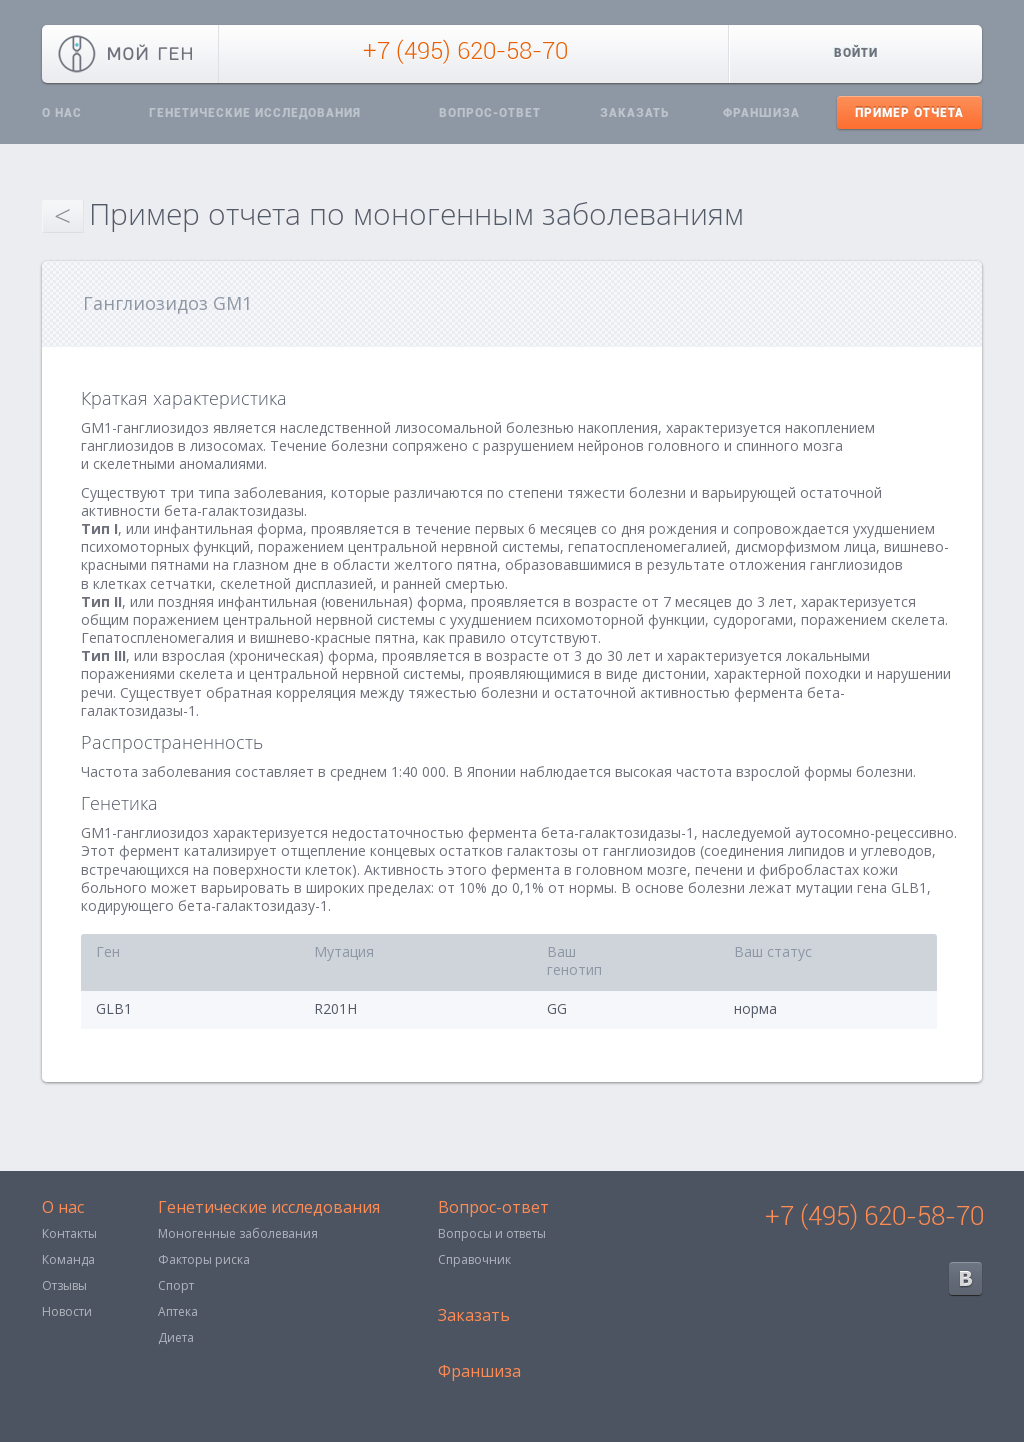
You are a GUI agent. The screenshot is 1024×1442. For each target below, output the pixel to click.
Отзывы (64, 1285)
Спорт (176, 1285)
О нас (62, 113)
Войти (856, 53)
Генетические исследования (255, 113)
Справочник (474, 1259)
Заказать (634, 113)
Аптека (178, 1311)
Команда (68, 1259)
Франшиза (761, 113)
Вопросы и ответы (492, 1233)
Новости (67, 1311)
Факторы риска (204, 1259)
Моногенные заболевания (238, 1233)
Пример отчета (909, 113)
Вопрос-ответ (490, 113)
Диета (176, 1337)
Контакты (69, 1233)
